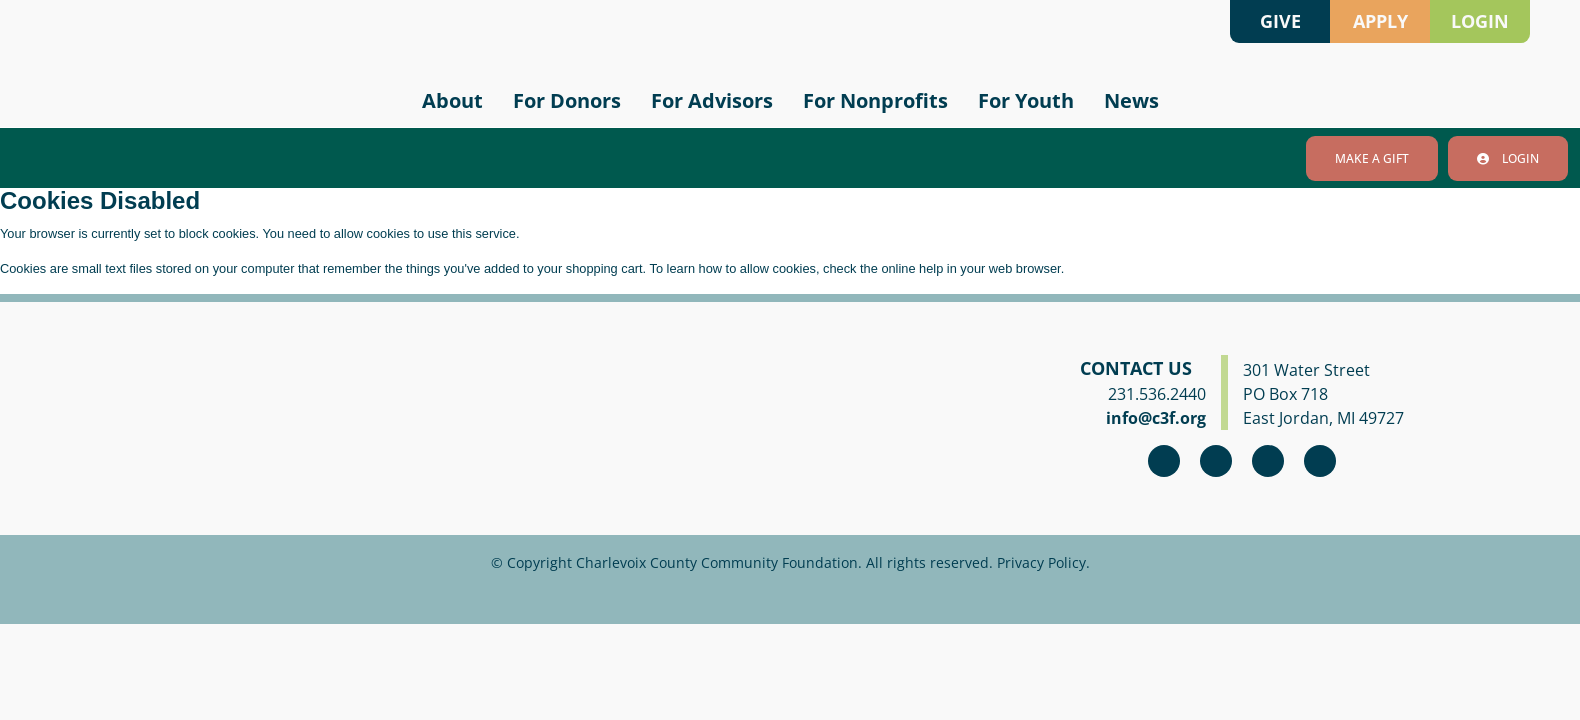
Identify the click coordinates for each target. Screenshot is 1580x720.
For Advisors (712, 100)
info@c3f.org (1156, 418)
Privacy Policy (1041, 562)
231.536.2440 (1157, 394)
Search (1200, 21)
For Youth (1026, 100)
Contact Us (1136, 368)
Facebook (1164, 461)
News (1131, 100)
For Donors (567, 100)
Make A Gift (1372, 158)
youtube (1268, 461)
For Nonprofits (875, 100)
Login (1508, 158)
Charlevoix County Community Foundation (214, 60)
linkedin (1320, 461)
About (452, 100)
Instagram (1216, 461)
